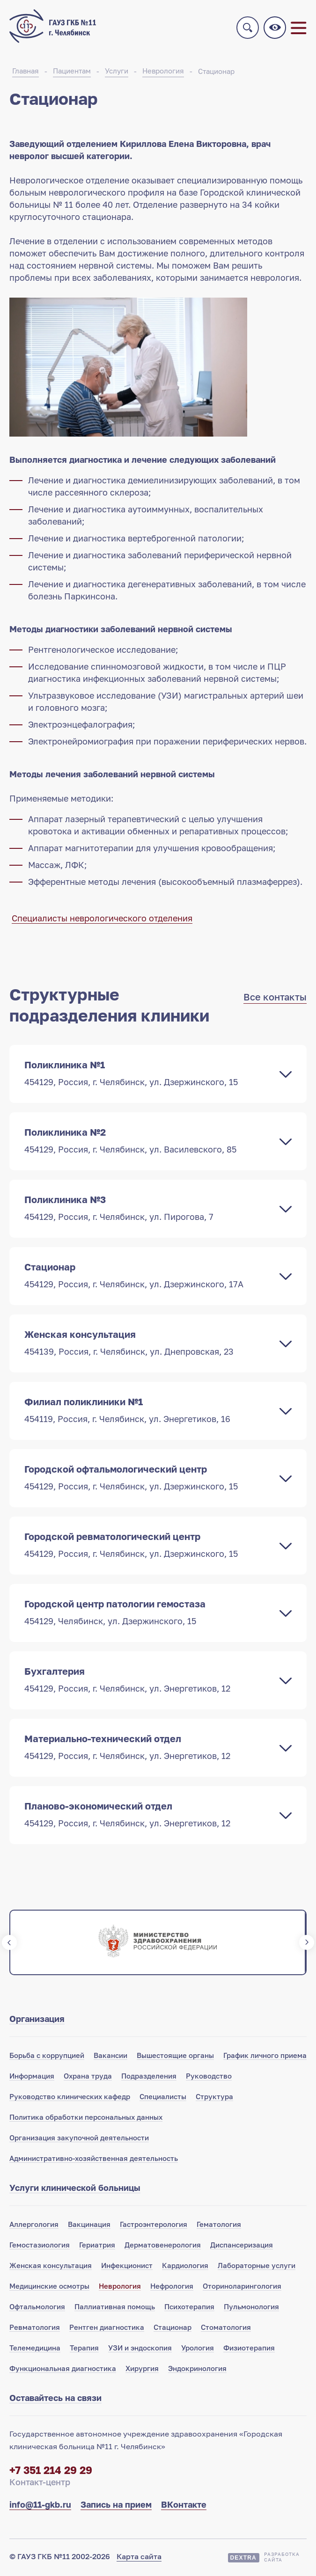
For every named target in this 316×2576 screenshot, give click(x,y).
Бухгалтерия (148, 1681)
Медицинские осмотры (49, 2288)
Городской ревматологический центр (148, 1546)
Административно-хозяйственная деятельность (93, 2160)
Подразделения (148, 2077)
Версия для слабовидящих (275, 28)
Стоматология (226, 2329)
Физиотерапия (249, 2349)
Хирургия (142, 2370)
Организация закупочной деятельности (79, 2139)
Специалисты (163, 2098)
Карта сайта (139, 2558)
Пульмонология (251, 2308)
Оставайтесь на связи (55, 2399)
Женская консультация (148, 1344)
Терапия (84, 2349)
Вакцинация (89, 2226)
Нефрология (171, 2288)
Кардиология (185, 2267)
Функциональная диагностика (62, 2370)
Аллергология (34, 2226)
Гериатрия (97, 2246)
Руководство (209, 2077)
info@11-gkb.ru (40, 2506)
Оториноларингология (242, 2288)
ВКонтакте (183, 2506)
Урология (197, 2349)
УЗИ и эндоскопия (140, 2349)
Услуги (116, 72)
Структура (214, 2098)
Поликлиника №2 (148, 1142)
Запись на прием (116, 2506)
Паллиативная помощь (114, 2308)
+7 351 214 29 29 (50, 2472)
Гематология (219, 2226)
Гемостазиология (39, 2246)
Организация (37, 2020)
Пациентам (72, 72)
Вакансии (110, 2057)
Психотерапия (189, 2308)
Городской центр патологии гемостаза (148, 1614)
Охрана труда (88, 2077)
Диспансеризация (241, 2246)
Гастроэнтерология (153, 2226)
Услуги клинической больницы (74, 2189)
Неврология (163, 72)
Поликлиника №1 (148, 1075)
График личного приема (265, 2057)
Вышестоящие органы (175, 2057)
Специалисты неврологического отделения (102, 920)
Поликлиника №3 (148, 1210)
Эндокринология (197, 2370)
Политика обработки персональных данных (85, 2119)
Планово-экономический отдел (148, 1816)
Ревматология (34, 2329)
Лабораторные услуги (256, 2267)
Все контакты (275, 998)
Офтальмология (37, 2308)
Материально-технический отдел (148, 1749)
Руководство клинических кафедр (69, 2098)
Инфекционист (127, 2267)
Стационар (216, 73)
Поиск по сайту (247, 28)
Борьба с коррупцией (46, 2057)
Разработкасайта (282, 2558)
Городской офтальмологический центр (148, 1479)
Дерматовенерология (163, 2246)
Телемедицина (34, 2349)
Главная (25, 72)
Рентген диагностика (106, 2329)
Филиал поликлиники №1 (148, 1412)
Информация (31, 2077)
